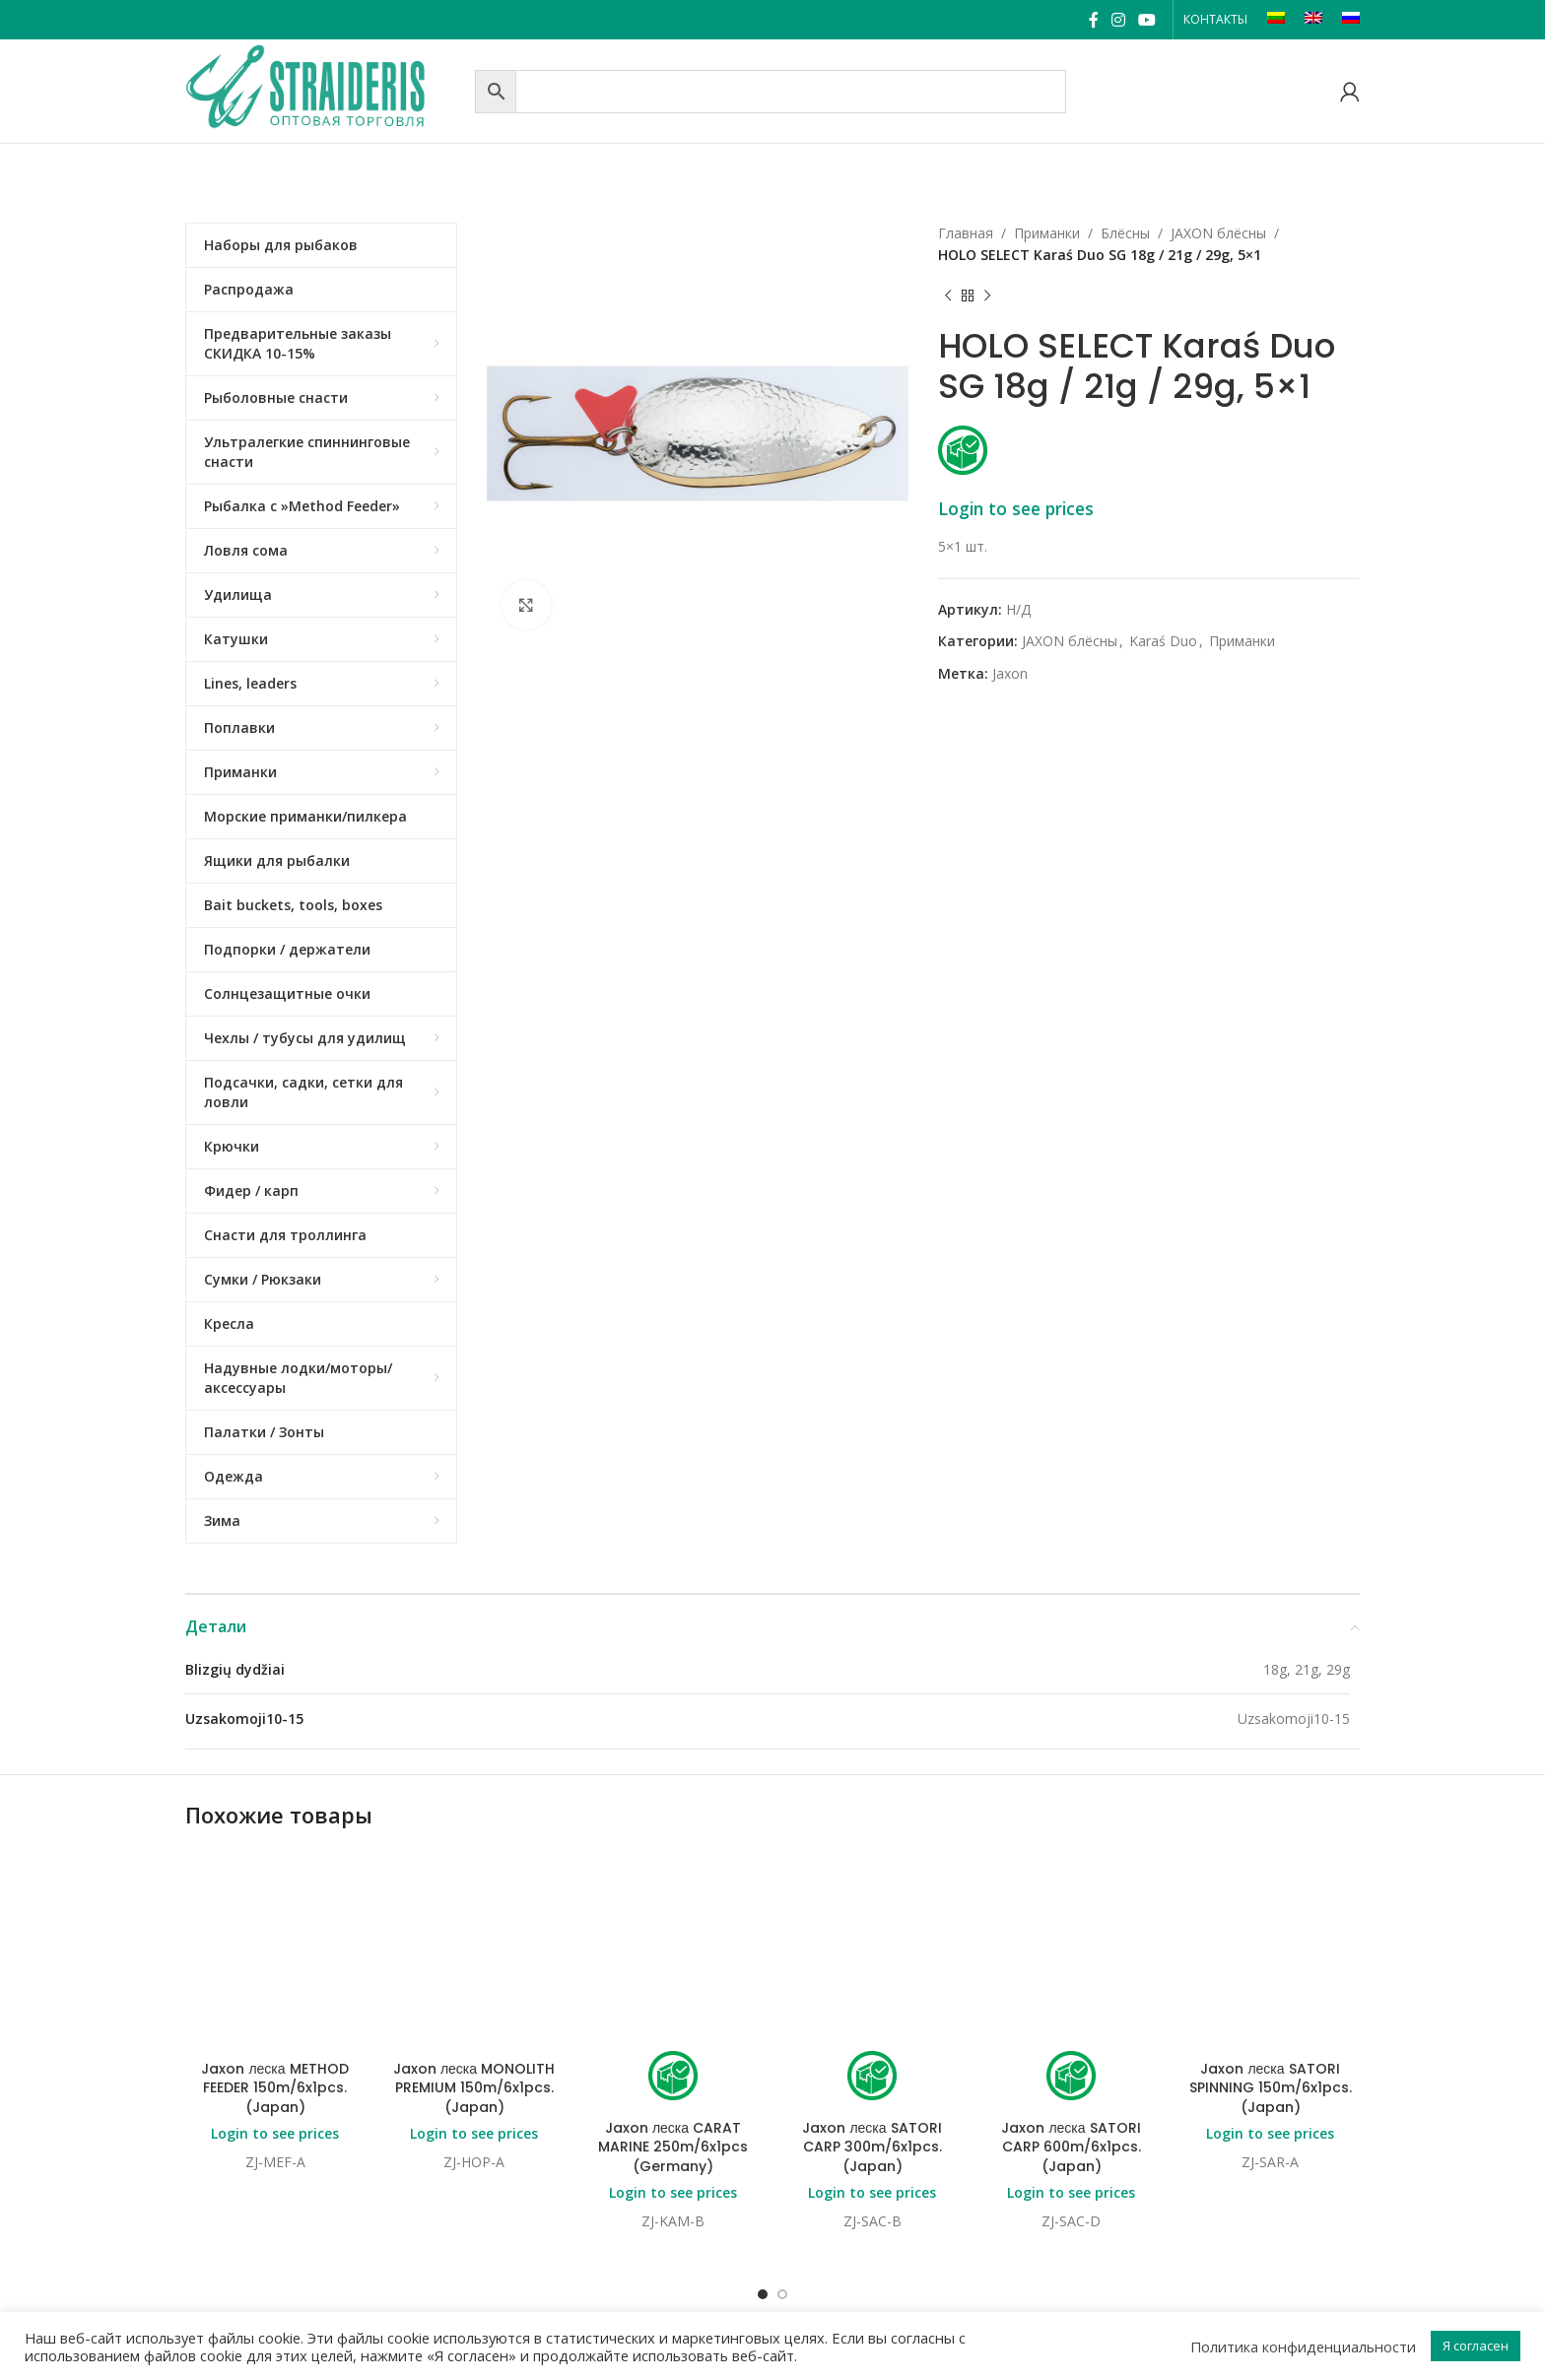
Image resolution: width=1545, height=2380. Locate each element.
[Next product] (987, 296)
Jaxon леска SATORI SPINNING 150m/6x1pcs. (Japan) (1270, 1929)
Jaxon (1010, 673)
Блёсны (1125, 233)
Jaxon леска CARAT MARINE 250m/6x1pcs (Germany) (673, 1988)
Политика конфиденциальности (1303, 2346)
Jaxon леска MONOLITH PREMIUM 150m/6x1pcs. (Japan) (474, 1929)
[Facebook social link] (1093, 19)
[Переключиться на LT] (1276, 19)
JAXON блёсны (1218, 233)
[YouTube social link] (1147, 19)
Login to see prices (1016, 508)
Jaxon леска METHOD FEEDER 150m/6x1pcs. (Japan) (274, 1929)
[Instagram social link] (1118, 19)
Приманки (1047, 233)
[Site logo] (325, 89)
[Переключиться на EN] (1313, 19)
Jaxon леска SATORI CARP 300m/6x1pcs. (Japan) (871, 1988)
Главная (965, 233)
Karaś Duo (1163, 640)
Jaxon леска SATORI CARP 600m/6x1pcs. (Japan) (1070, 1988)
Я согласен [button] (1476, 2345)
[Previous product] (948, 296)
